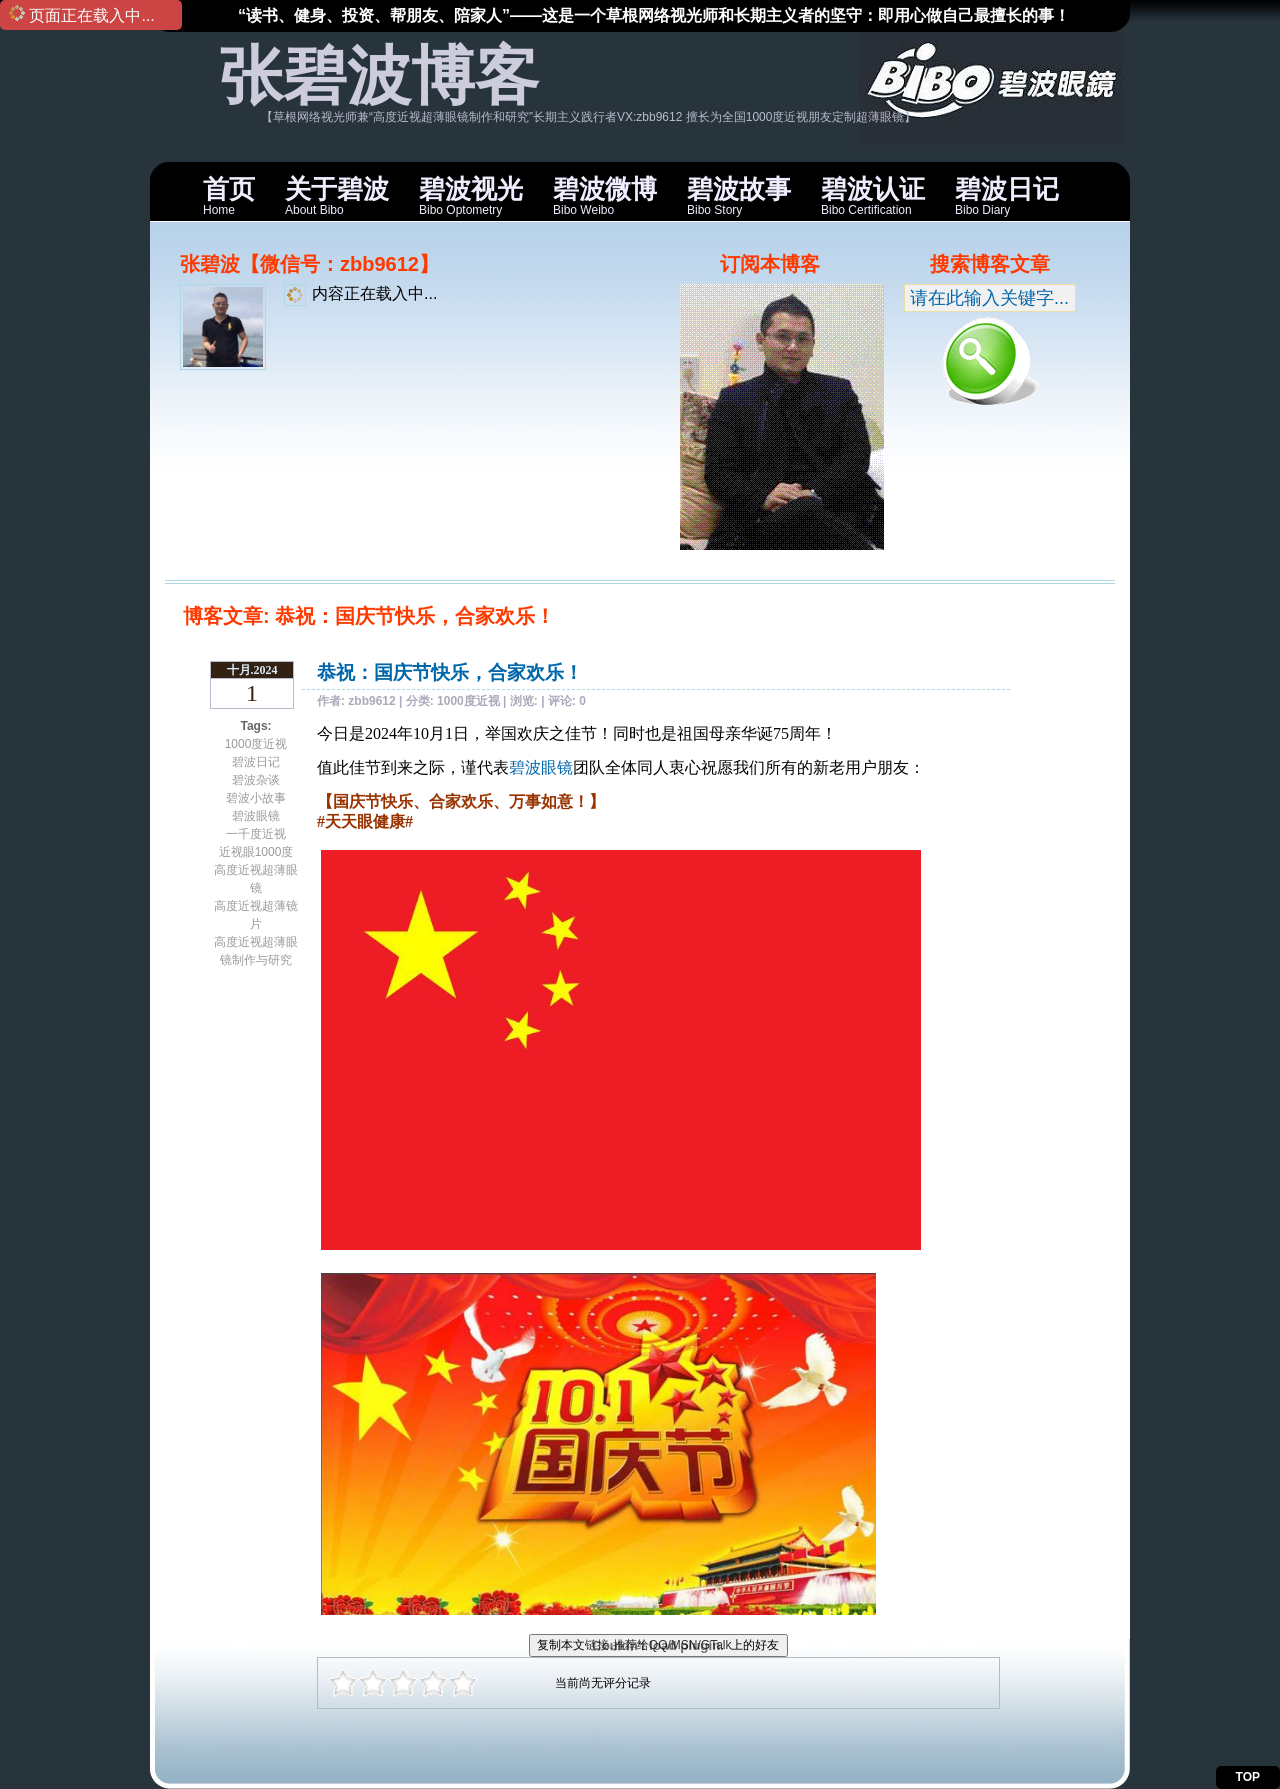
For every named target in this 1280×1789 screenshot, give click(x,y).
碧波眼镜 (256, 816)
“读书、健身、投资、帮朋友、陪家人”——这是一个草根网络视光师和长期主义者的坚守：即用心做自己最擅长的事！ (654, 15)
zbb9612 (371, 701)
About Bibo (337, 195)
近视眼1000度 (256, 852)
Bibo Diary (1007, 195)
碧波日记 (256, 762)
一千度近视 (256, 834)
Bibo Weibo (605, 195)
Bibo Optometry (471, 195)
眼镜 (557, 767)
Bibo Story (739, 195)
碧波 (525, 767)
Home (229, 195)
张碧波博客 (379, 76)
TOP (1248, 1777)
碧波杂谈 (256, 780)
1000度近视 (256, 744)
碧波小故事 (256, 798)
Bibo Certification (873, 195)
